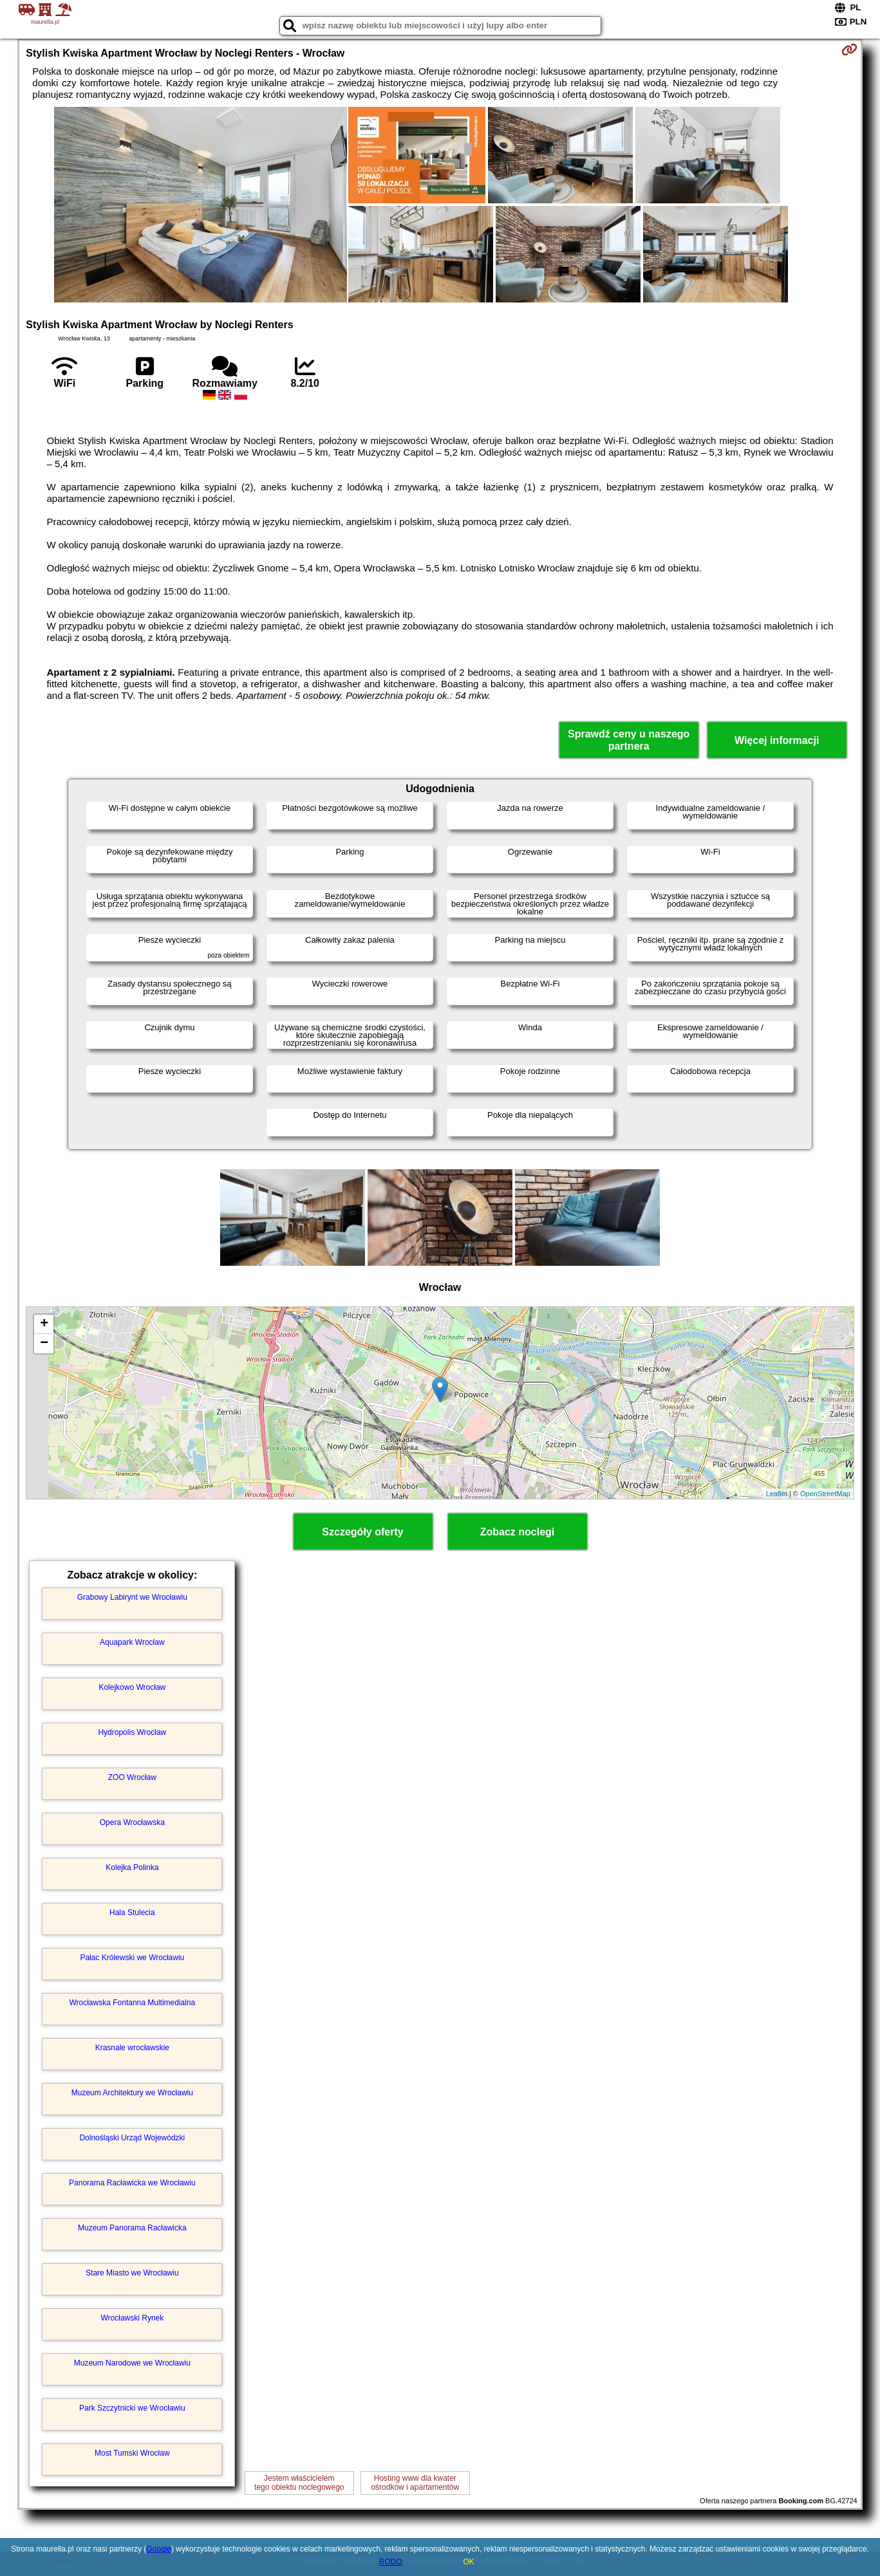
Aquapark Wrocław (132, 1642)
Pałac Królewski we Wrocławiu (132, 1957)
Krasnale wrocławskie (132, 2047)
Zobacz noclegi (517, 1531)
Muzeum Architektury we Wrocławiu (132, 2092)
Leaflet (776, 1493)
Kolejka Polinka (132, 1867)
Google (158, 2548)
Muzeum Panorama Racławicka (132, 2227)
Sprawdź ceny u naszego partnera (628, 740)
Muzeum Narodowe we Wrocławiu (132, 2363)
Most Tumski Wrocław (132, 2453)
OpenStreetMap (825, 1493)
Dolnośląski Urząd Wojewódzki (132, 2137)
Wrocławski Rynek (132, 2317)
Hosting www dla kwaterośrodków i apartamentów (415, 2483)
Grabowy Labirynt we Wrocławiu (132, 1597)
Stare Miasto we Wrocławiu (132, 2272)
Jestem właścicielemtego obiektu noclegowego (299, 2483)
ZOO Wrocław (132, 1777)
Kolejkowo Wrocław (131, 1687)
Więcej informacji (777, 740)
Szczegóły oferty (362, 1531)
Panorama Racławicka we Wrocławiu (132, 2182)
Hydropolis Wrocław (132, 1732)
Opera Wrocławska (132, 1822)
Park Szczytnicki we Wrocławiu (132, 2408)
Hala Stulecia (132, 1912)
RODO (390, 2561)
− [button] (44, 1343)
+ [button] (44, 1324)
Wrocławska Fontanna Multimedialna (132, 2002)
